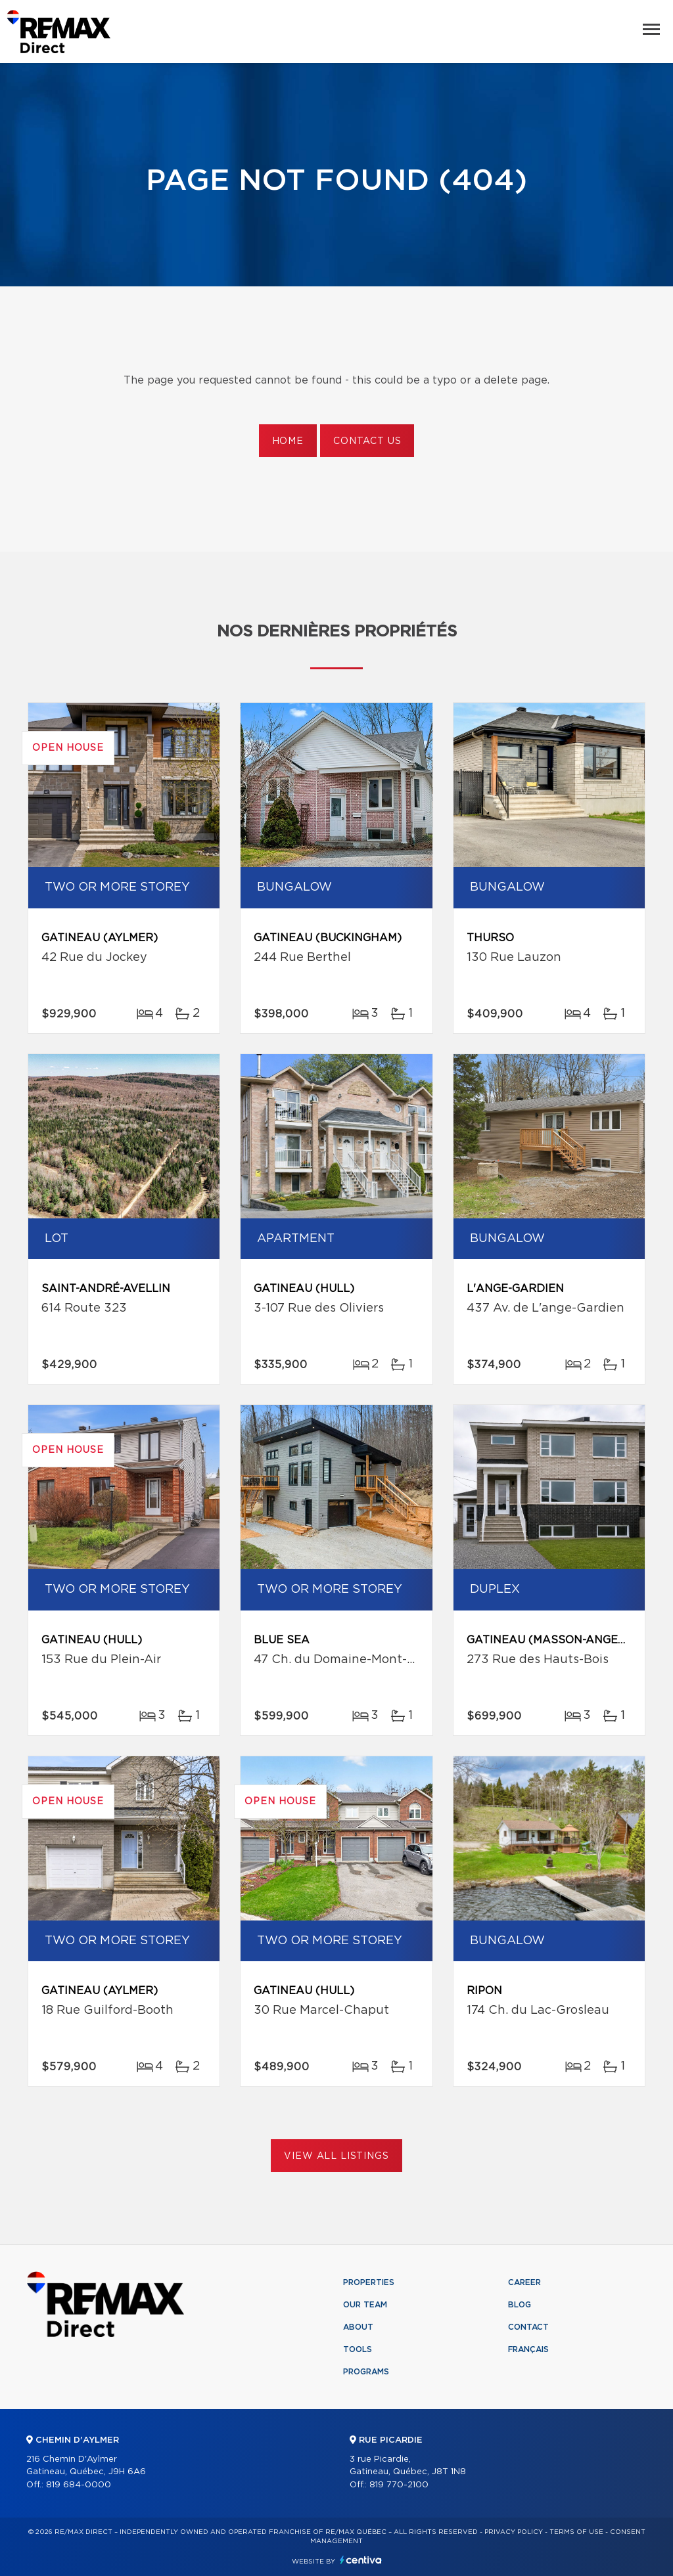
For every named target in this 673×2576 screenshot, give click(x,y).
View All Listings (336, 2156)
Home (288, 441)
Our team (365, 2305)
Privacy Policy (513, 2532)
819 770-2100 (399, 2485)
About (358, 2327)
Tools (357, 2349)
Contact (528, 2327)
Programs (366, 2372)
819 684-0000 (78, 2485)
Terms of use (576, 2532)
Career (524, 2282)
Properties (368, 2282)
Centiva (361, 2560)
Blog (519, 2305)
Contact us (367, 441)
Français (528, 2349)
